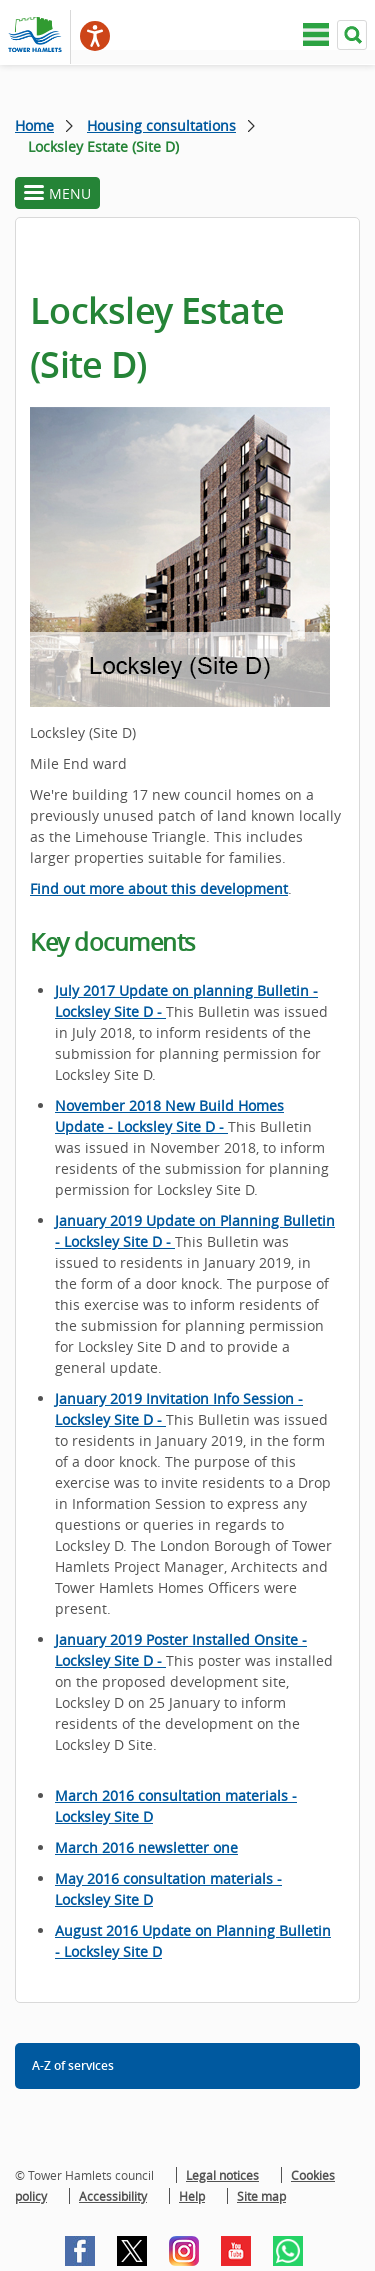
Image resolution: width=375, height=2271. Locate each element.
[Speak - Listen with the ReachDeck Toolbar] (95, 36)
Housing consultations (161, 125)
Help (192, 2196)
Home (34, 125)
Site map (261, 2196)
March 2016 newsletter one (146, 1847)
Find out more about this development (159, 888)
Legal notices (222, 2175)
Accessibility (113, 2196)
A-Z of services (73, 2065)
